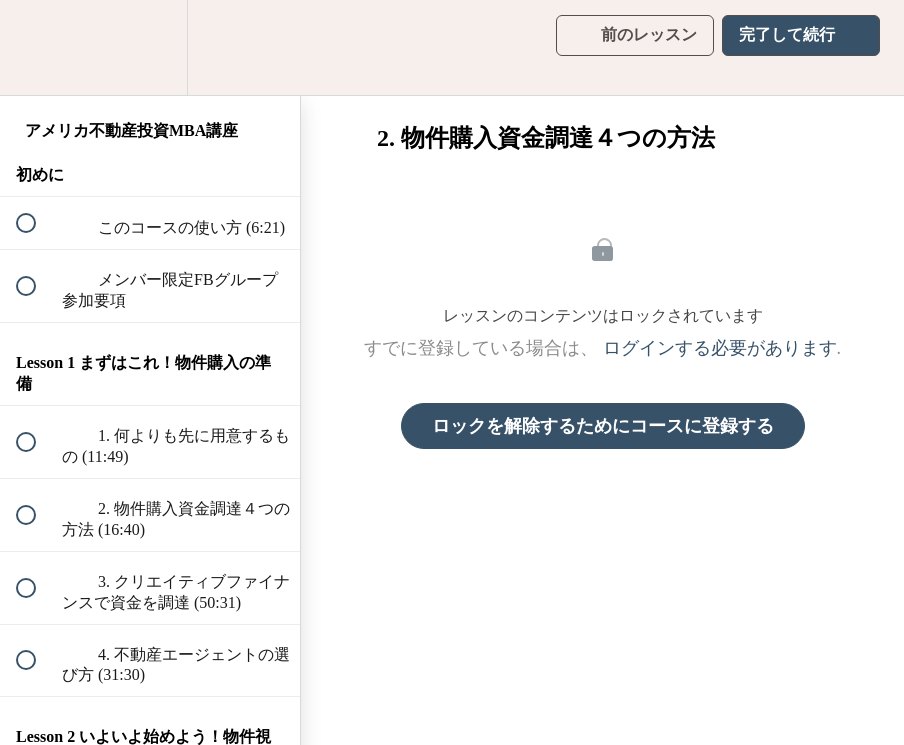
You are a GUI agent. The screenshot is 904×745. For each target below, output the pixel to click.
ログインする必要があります (720, 348)
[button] (37, 47)
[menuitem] (150, 47)
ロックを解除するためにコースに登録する (603, 426)
